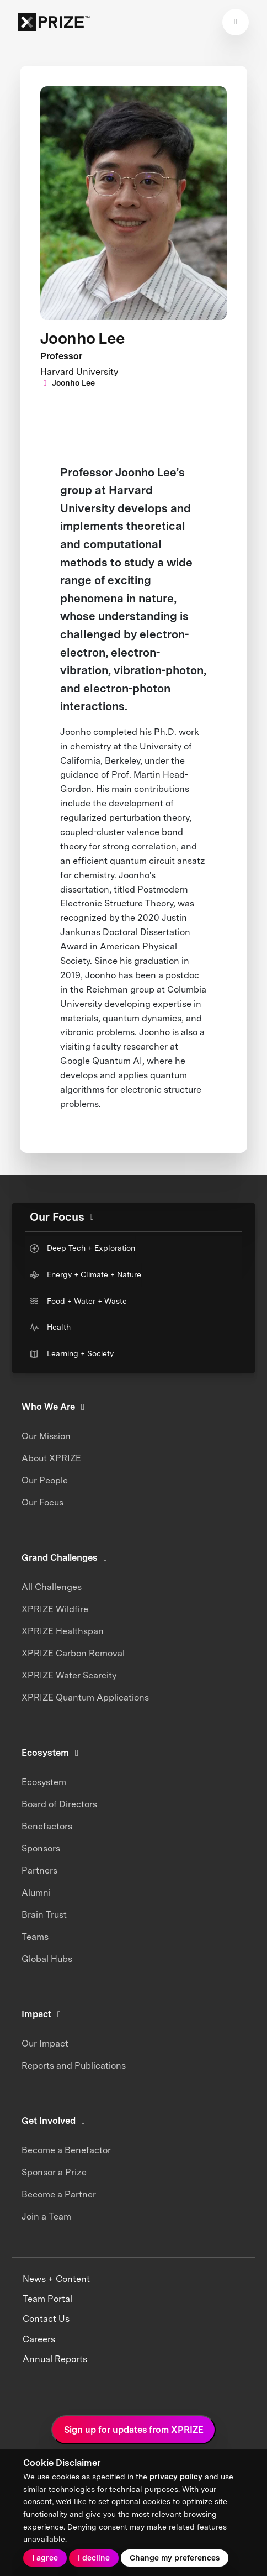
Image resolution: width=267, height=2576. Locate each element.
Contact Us (46, 2318)
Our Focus (42, 1502)
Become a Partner (59, 2194)
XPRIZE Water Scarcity (69, 1675)
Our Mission (46, 1436)
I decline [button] (94, 2557)
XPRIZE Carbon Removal (73, 1653)
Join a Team (46, 2216)
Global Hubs (47, 1959)
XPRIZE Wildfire (55, 1609)
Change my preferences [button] (175, 2557)
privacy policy (175, 2476)
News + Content (56, 2279)
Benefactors (47, 1826)
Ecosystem (44, 1782)
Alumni (36, 1892)
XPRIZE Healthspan (63, 1631)
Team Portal (47, 2299)
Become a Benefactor (66, 2150)
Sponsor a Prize (54, 2172)
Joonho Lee (67, 383)
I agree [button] (45, 2557)
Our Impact (45, 2043)
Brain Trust (44, 1914)
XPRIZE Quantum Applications (85, 1697)
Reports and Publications (74, 2065)
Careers (39, 2339)
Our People (45, 1480)
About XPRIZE (51, 1458)
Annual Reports (55, 2359)
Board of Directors (59, 1804)
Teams (35, 1937)
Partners (39, 1870)
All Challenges (52, 1587)
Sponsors (41, 1848)
